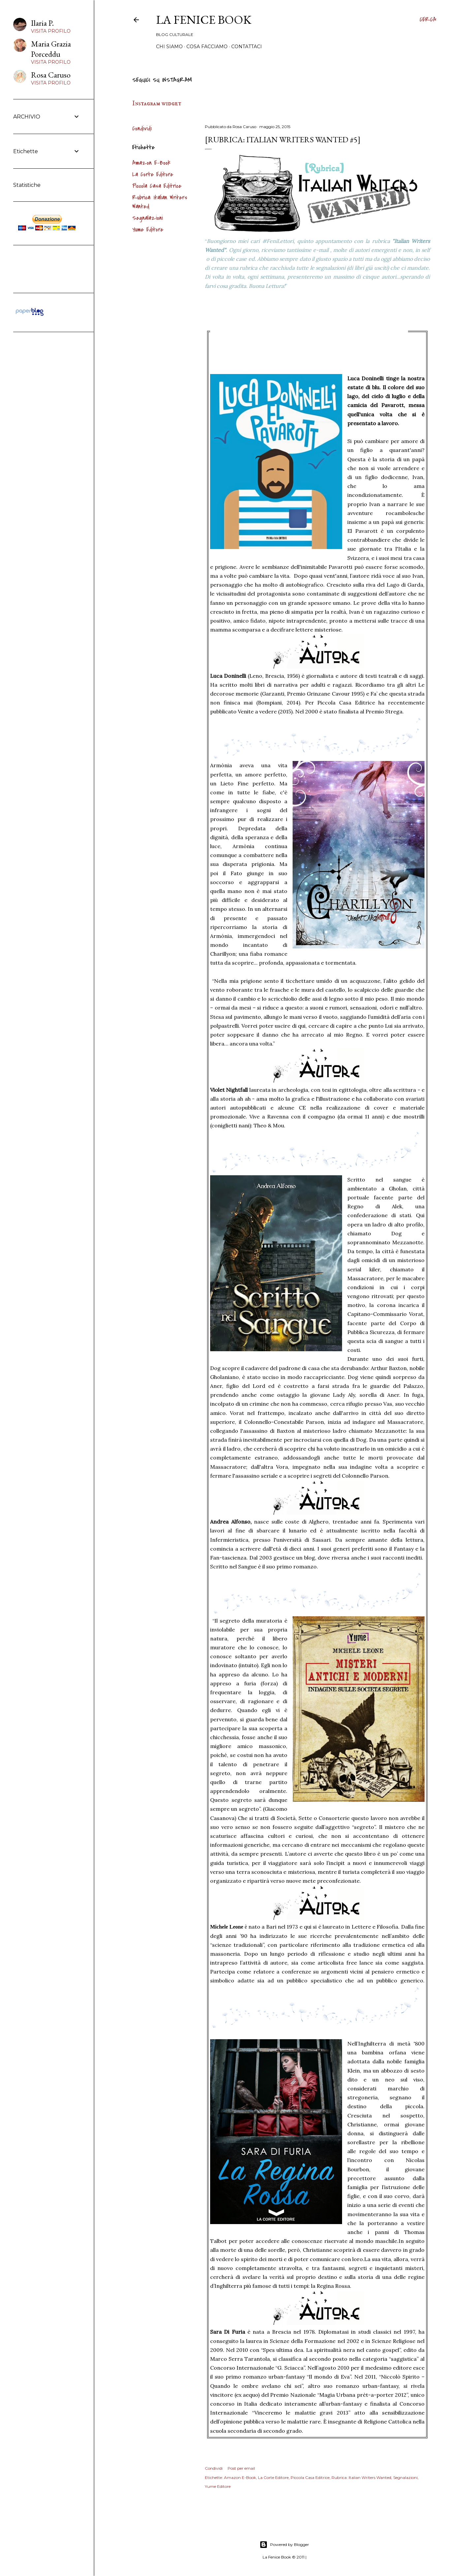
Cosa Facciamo (207, 47)
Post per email (241, 2468)
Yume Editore (147, 229)
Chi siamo (169, 47)
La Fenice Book (203, 19)
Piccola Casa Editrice (156, 186)
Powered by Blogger (284, 2545)
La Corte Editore (152, 174)
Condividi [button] (142, 128)
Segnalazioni (147, 218)
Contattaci (246, 47)
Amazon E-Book (151, 162)
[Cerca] (428, 20)
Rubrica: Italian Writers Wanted (361, 2477)
